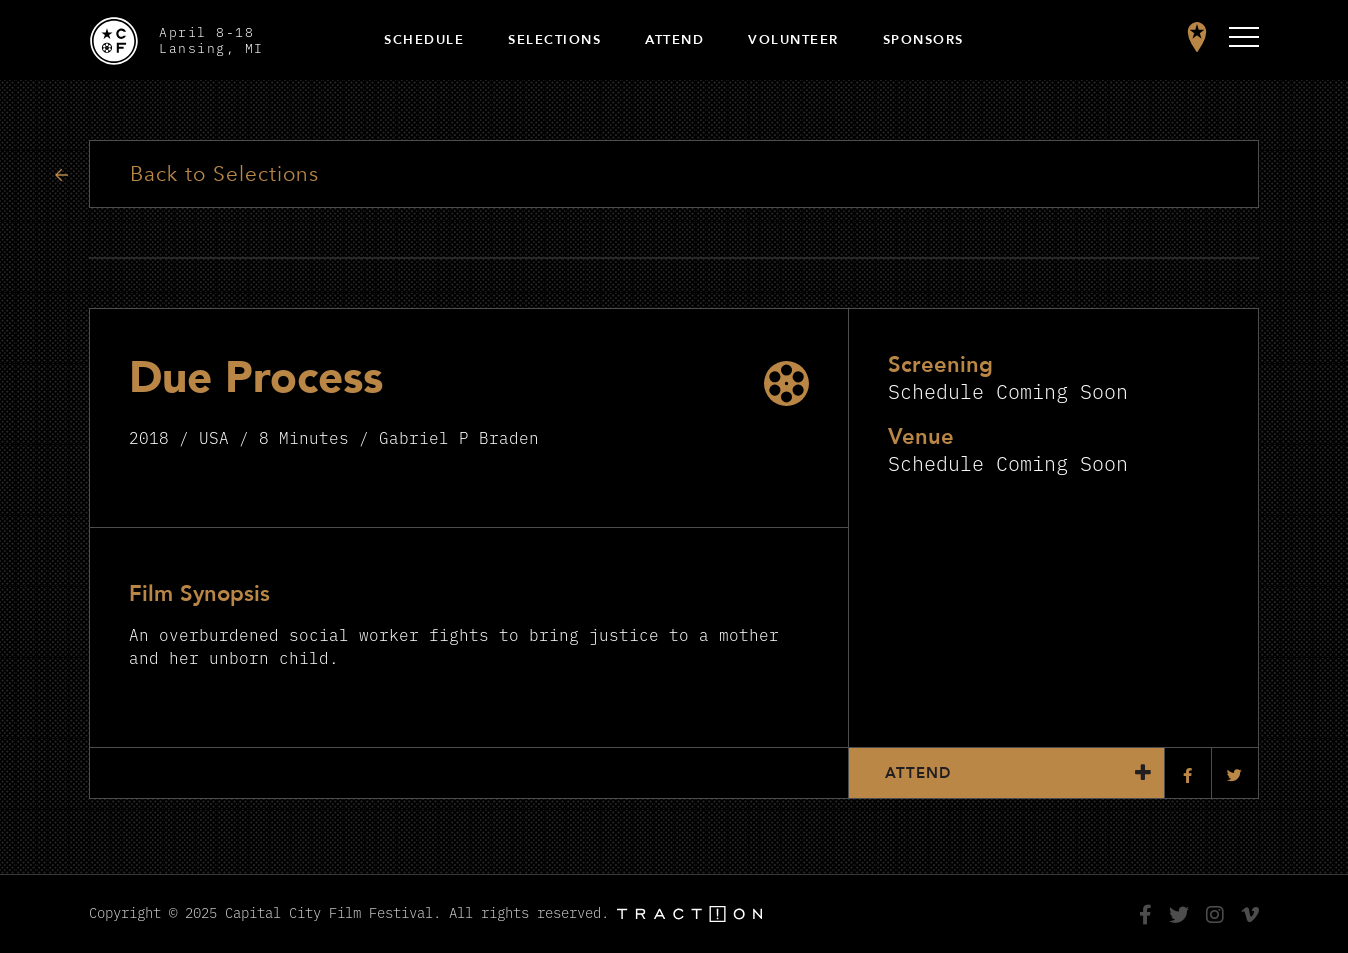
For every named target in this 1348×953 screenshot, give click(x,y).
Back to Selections (224, 174)
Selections (554, 40)
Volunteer (793, 40)
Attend (674, 40)
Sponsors (923, 40)
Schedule (424, 40)
